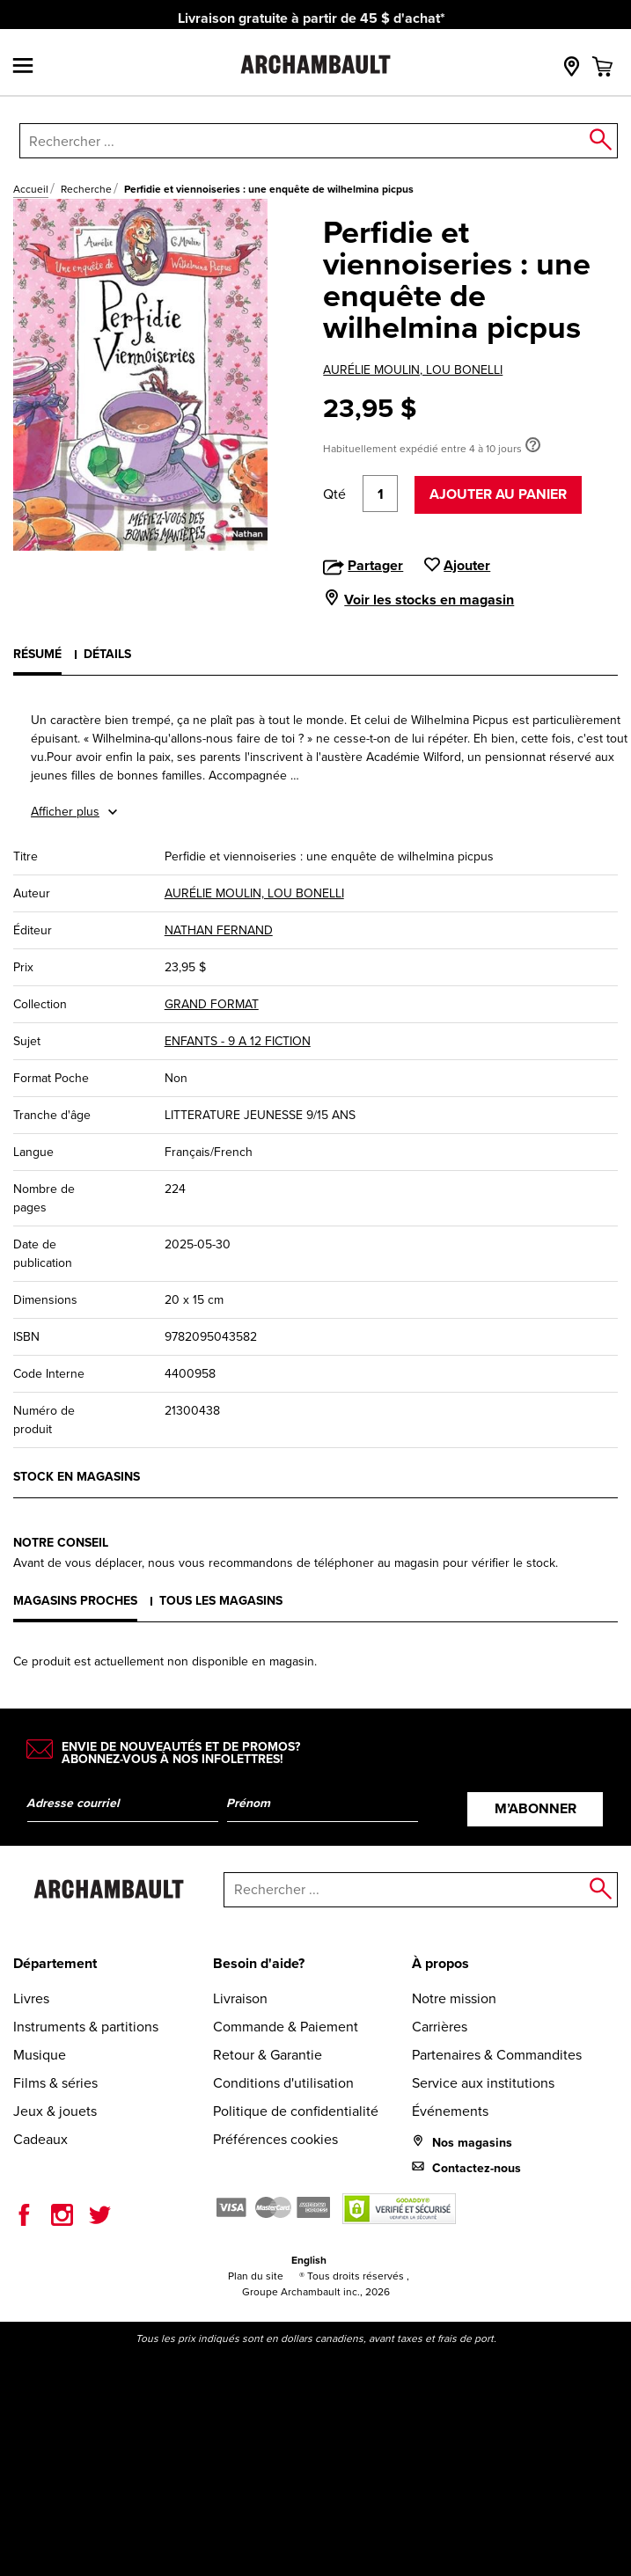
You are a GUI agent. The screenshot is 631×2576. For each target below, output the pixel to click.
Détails (107, 654)
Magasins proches (75, 1601)
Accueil (30, 189)
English (309, 2260)
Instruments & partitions (85, 2026)
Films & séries (55, 2083)
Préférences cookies (275, 2139)
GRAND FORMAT (212, 1004)
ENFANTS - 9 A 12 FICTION (238, 1041)
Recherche (86, 189)
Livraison (240, 1998)
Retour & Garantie (267, 2055)
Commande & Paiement (285, 2026)
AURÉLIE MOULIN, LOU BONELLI (413, 370)
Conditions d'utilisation (283, 2083)
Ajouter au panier (498, 494)
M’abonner (535, 1808)
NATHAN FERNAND (219, 930)
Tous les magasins (220, 1601)
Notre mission (454, 1998)
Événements (450, 2111)
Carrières (439, 2026)
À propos (440, 1963)
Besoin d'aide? (258, 1963)
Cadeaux (40, 2139)
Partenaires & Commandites (497, 2055)
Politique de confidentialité (295, 2111)
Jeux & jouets (55, 2111)
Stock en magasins (76, 1476)
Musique (39, 2055)
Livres (31, 1998)
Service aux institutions (483, 2083)
